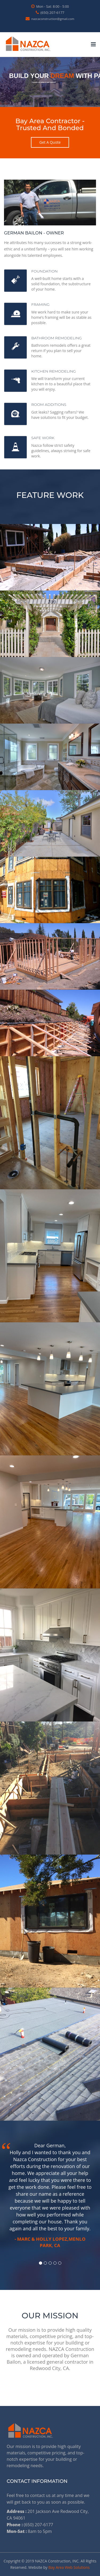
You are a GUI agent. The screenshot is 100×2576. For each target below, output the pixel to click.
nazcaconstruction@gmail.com (50, 19)
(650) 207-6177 (50, 12)
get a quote (50, 142)
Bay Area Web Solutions (69, 2567)
